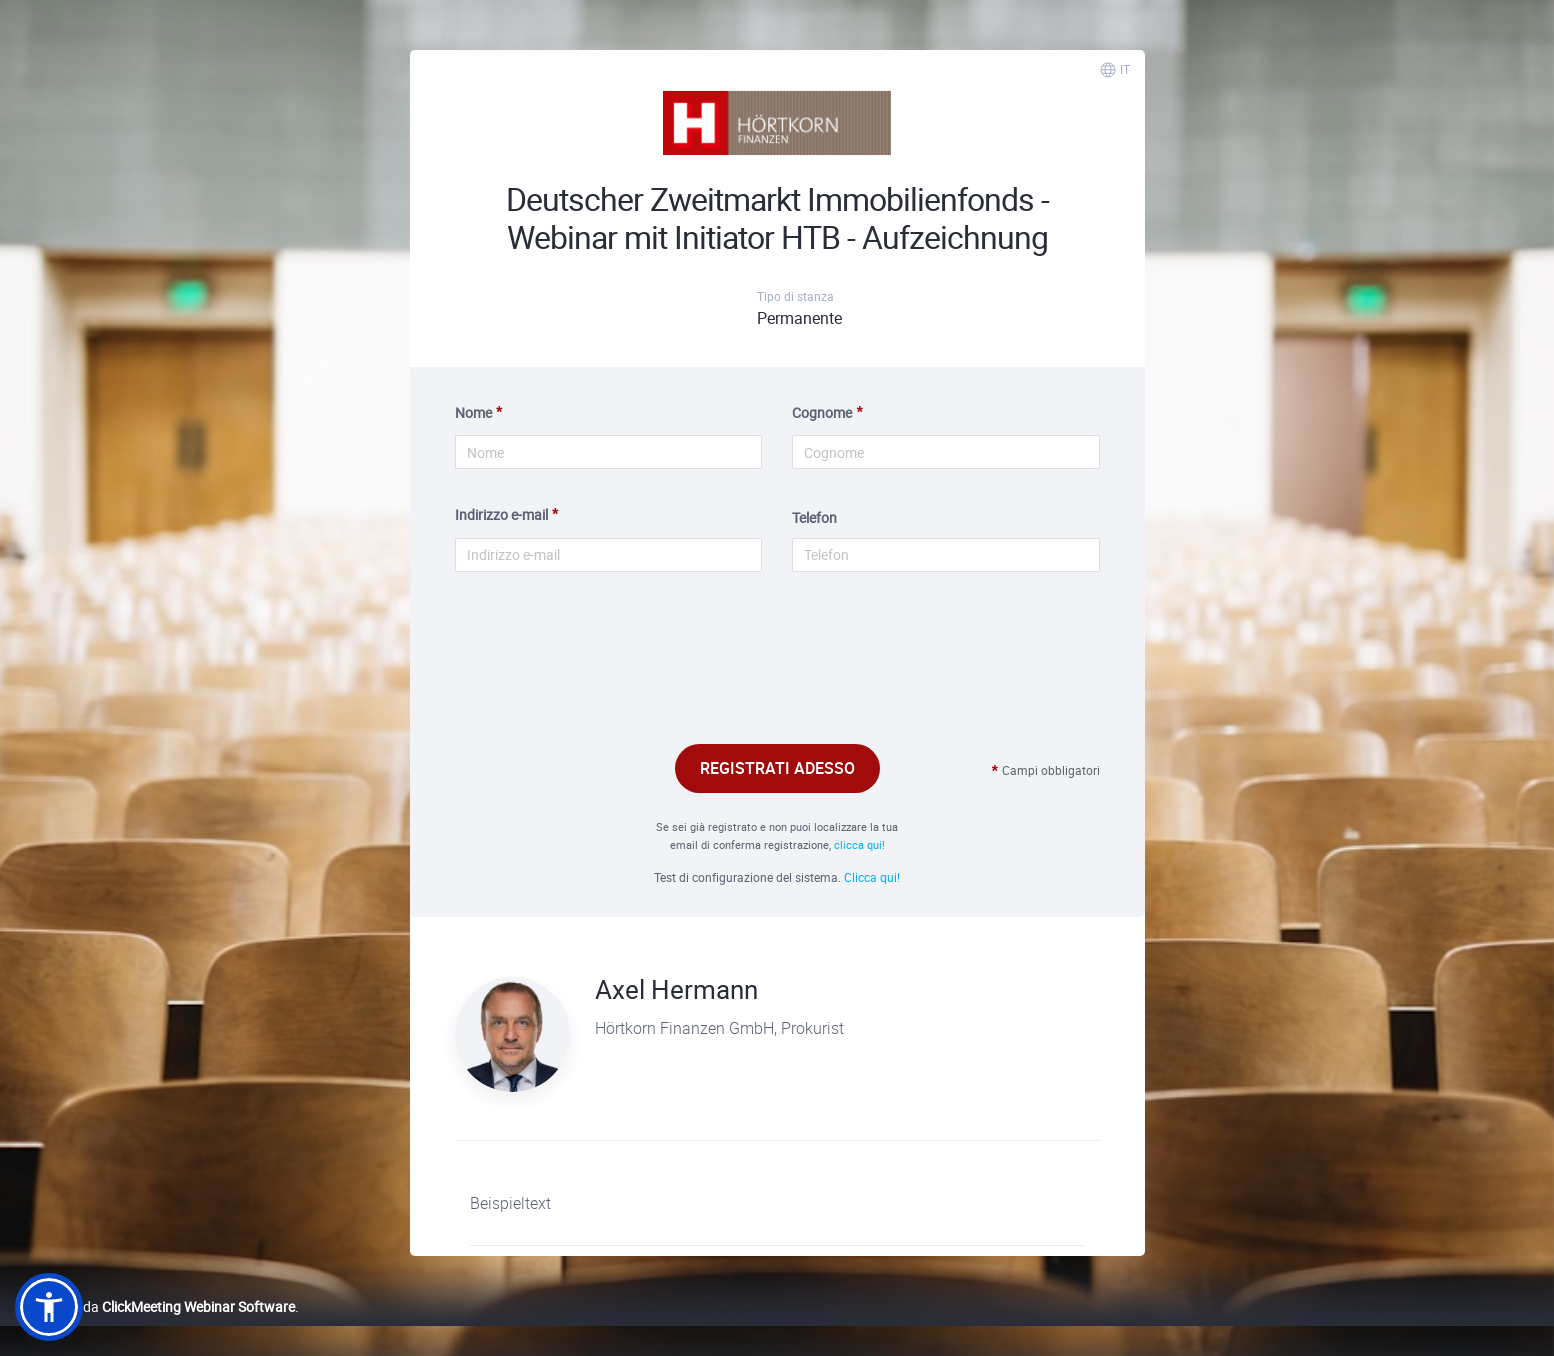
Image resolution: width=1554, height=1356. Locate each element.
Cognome (822, 412)
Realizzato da (155, 1306)
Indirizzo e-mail (501, 514)
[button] (49, 1307)
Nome (473, 412)
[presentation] (777, 681)
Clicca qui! (872, 877)
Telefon (814, 517)
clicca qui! (859, 844)
